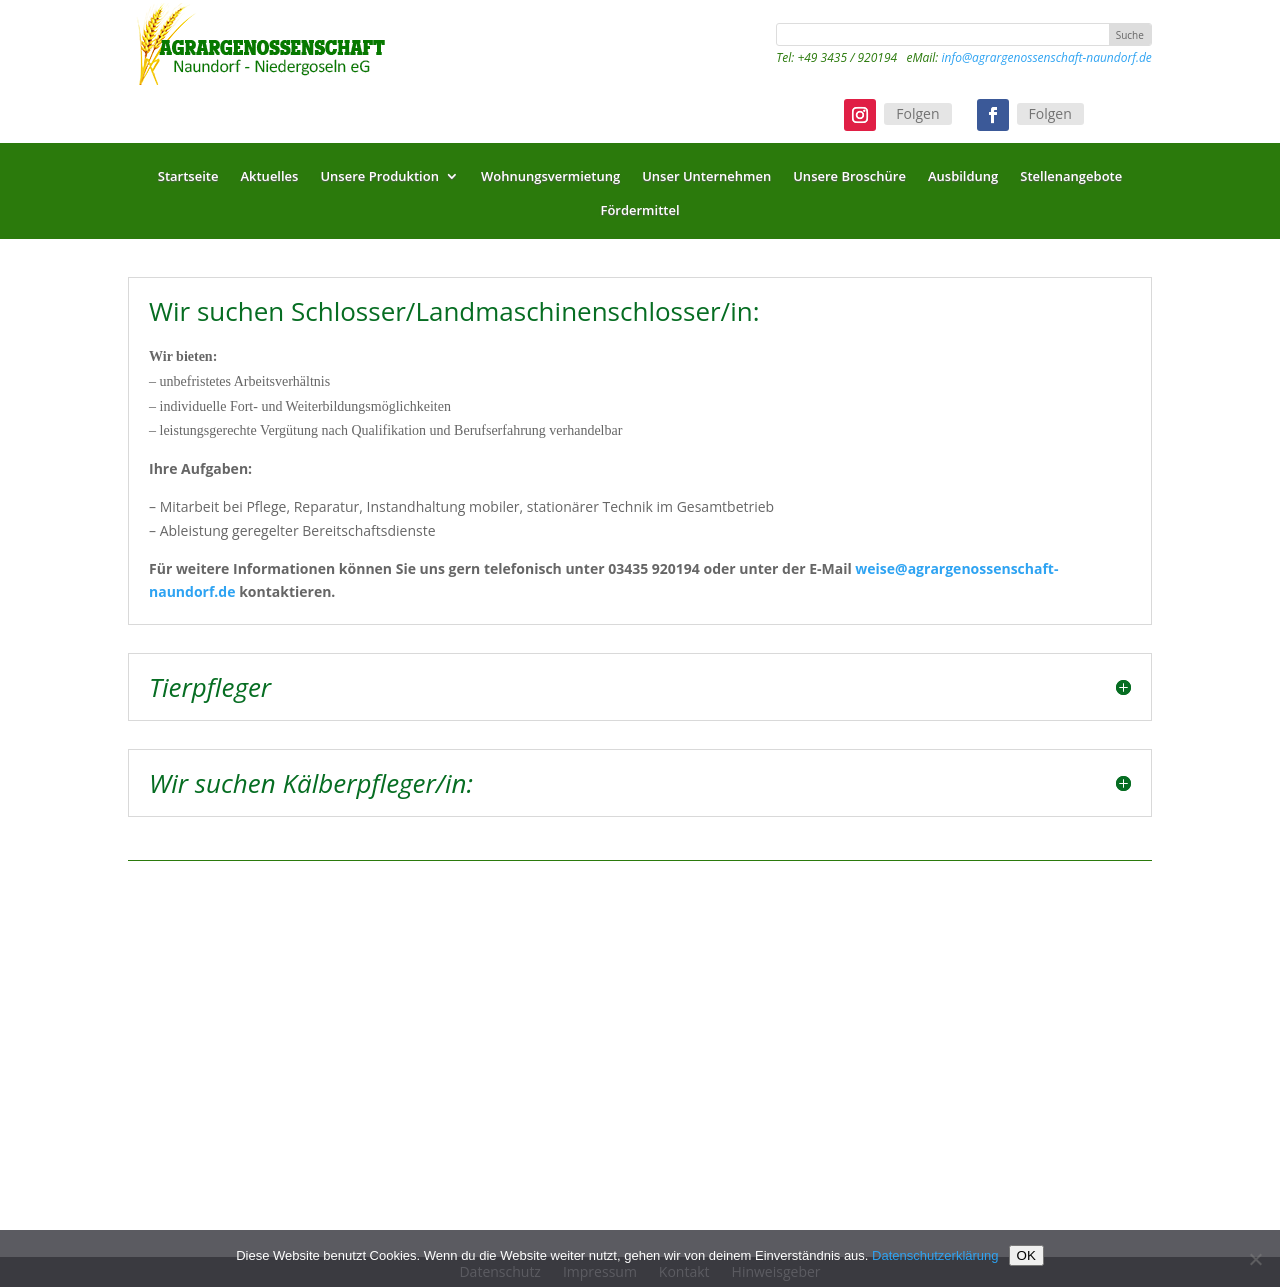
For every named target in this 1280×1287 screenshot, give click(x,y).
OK (1026, 1255)
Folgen (917, 113)
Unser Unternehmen (706, 180)
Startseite (188, 180)
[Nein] (1255, 1259)
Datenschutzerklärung (935, 1255)
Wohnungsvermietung (550, 180)
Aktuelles (269, 180)
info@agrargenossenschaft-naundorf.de (1046, 57)
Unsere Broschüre (849, 180)
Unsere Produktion (379, 180)
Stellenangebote (1071, 180)
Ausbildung (963, 180)
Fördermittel (639, 214)
